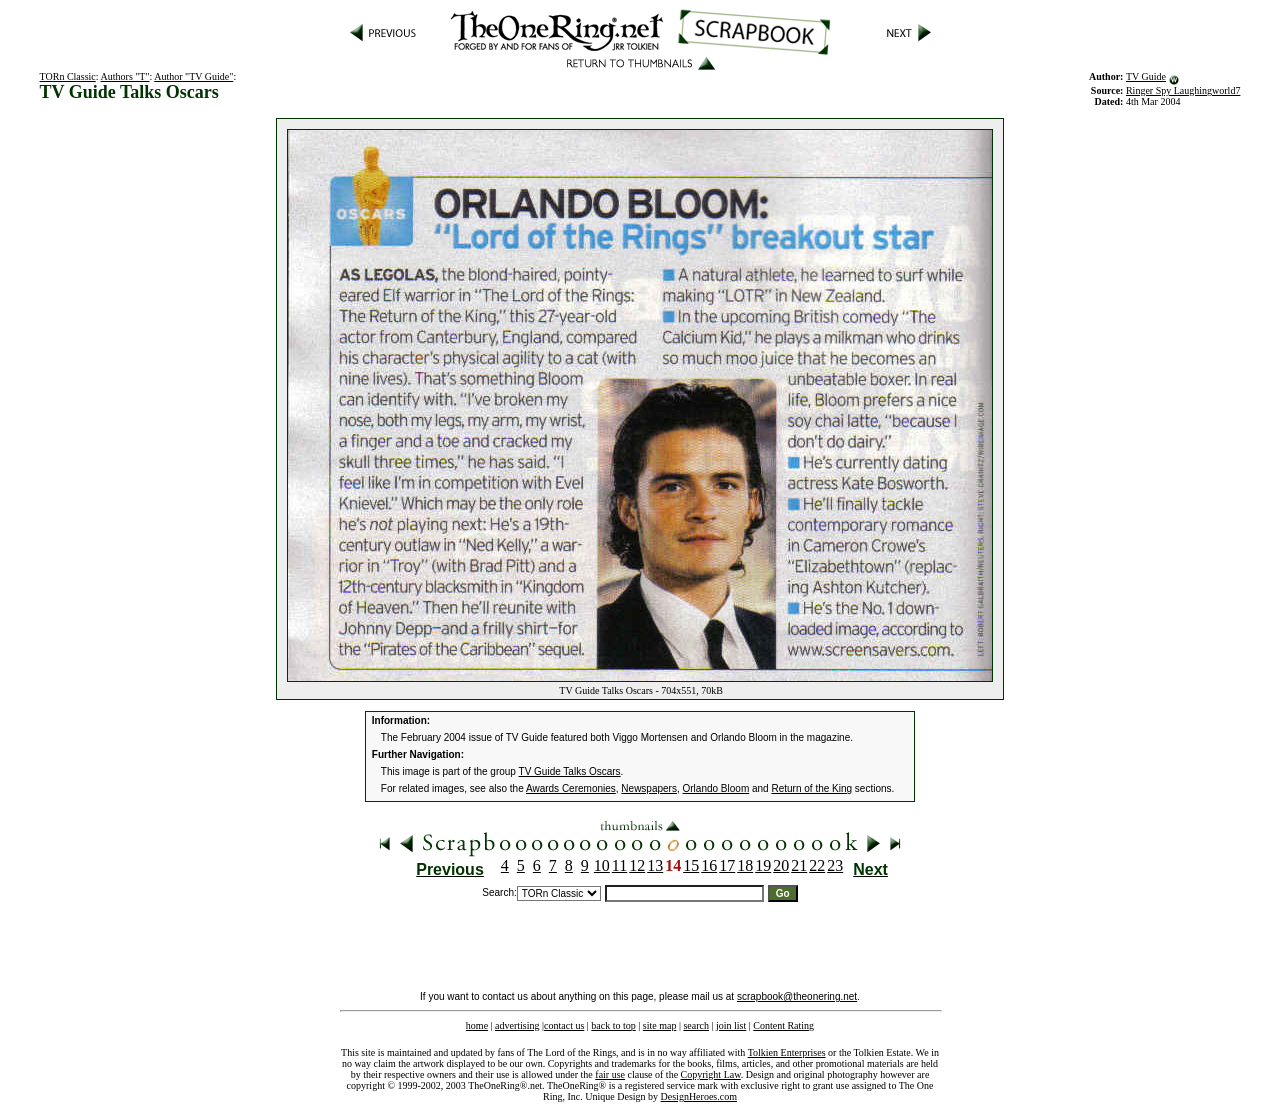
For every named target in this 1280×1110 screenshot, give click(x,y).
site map (660, 1025)
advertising (517, 1025)
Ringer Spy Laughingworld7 (1183, 90)
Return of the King (811, 788)
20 (781, 865)
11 (619, 865)
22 (817, 865)
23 (835, 865)
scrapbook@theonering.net (797, 996)
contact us (564, 1025)
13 (655, 865)
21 (799, 865)
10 (602, 865)
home (477, 1025)
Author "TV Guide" (193, 76)
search (696, 1025)
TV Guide (1146, 76)
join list (731, 1025)
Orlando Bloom (716, 788)
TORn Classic (68, 76)
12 (637, 865)
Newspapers (649, 788)
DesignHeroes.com (699, 1096)
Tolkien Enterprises (787, 1052)
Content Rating (783, 1025)
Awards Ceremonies (571, 788)
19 (763, 865)
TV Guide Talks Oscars (570, 771)
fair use (610, 1074)
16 (709, 865)
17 (727, 865)
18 (745, 865)
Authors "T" (125, 76)
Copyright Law (711, 1074)
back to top (613, 1025)
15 (691, 865)
